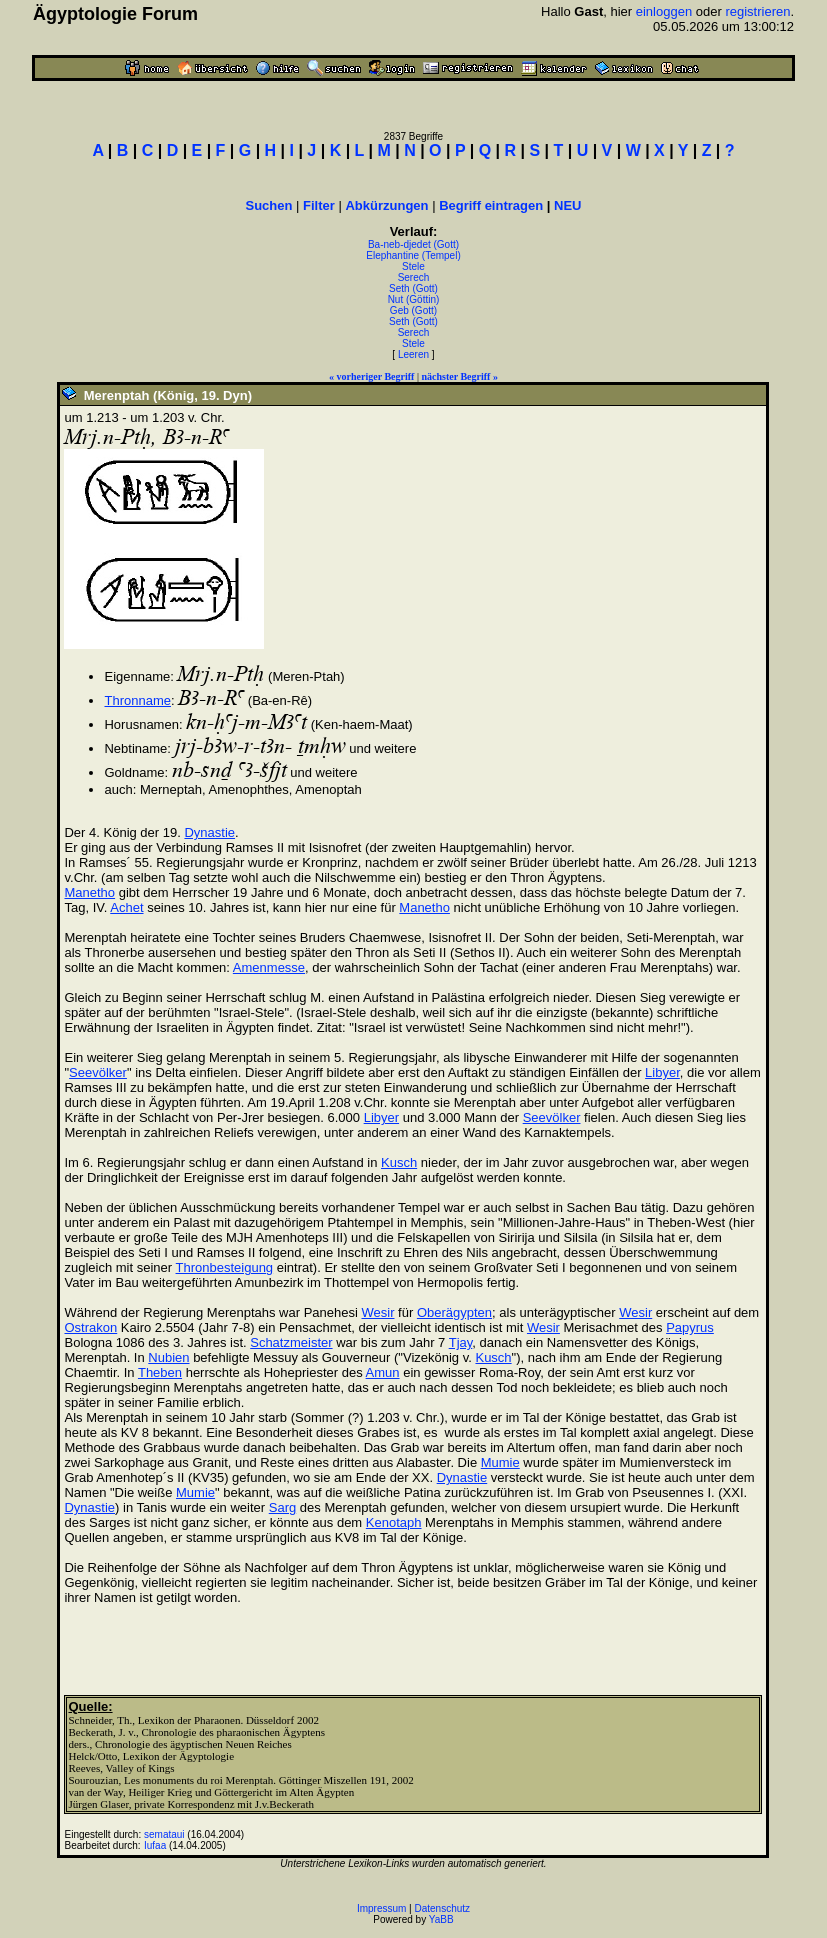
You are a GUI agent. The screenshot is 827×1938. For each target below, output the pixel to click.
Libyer (662, 1072)
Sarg (282, 1507)
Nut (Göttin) (414, 299)
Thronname (137, 700)
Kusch (399, 1162)
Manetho (89, 892)
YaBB (441, 1919)
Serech (414, 277)
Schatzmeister (291, 1342)
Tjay (461, 1342)
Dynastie (209, 832)
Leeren (413, 354)
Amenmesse (269, 967)
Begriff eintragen (491, 205)
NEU (567, 205)
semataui (164, 1834)
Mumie (500, 1462)
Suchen (268, 205)
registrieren (757, 11)
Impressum (381, 1908)
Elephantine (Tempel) (413, 255)
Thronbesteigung (225, 1267)
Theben (160, 1372)
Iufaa (155, 1845)
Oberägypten (454, 1312)
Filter (319, 205)
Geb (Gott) (413, 310)
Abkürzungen (386, 205)
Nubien (168, 1357)
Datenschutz (443, 1908)
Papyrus (690, 1327)
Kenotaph (394, 1522)
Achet (126, 907)
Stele (413, 266)
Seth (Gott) (413, 288)
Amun (383, 1372)
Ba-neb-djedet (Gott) (413, 244)
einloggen (664, 11)
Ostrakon (90, 1327)
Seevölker (98, 1072)
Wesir (378, 1312)
